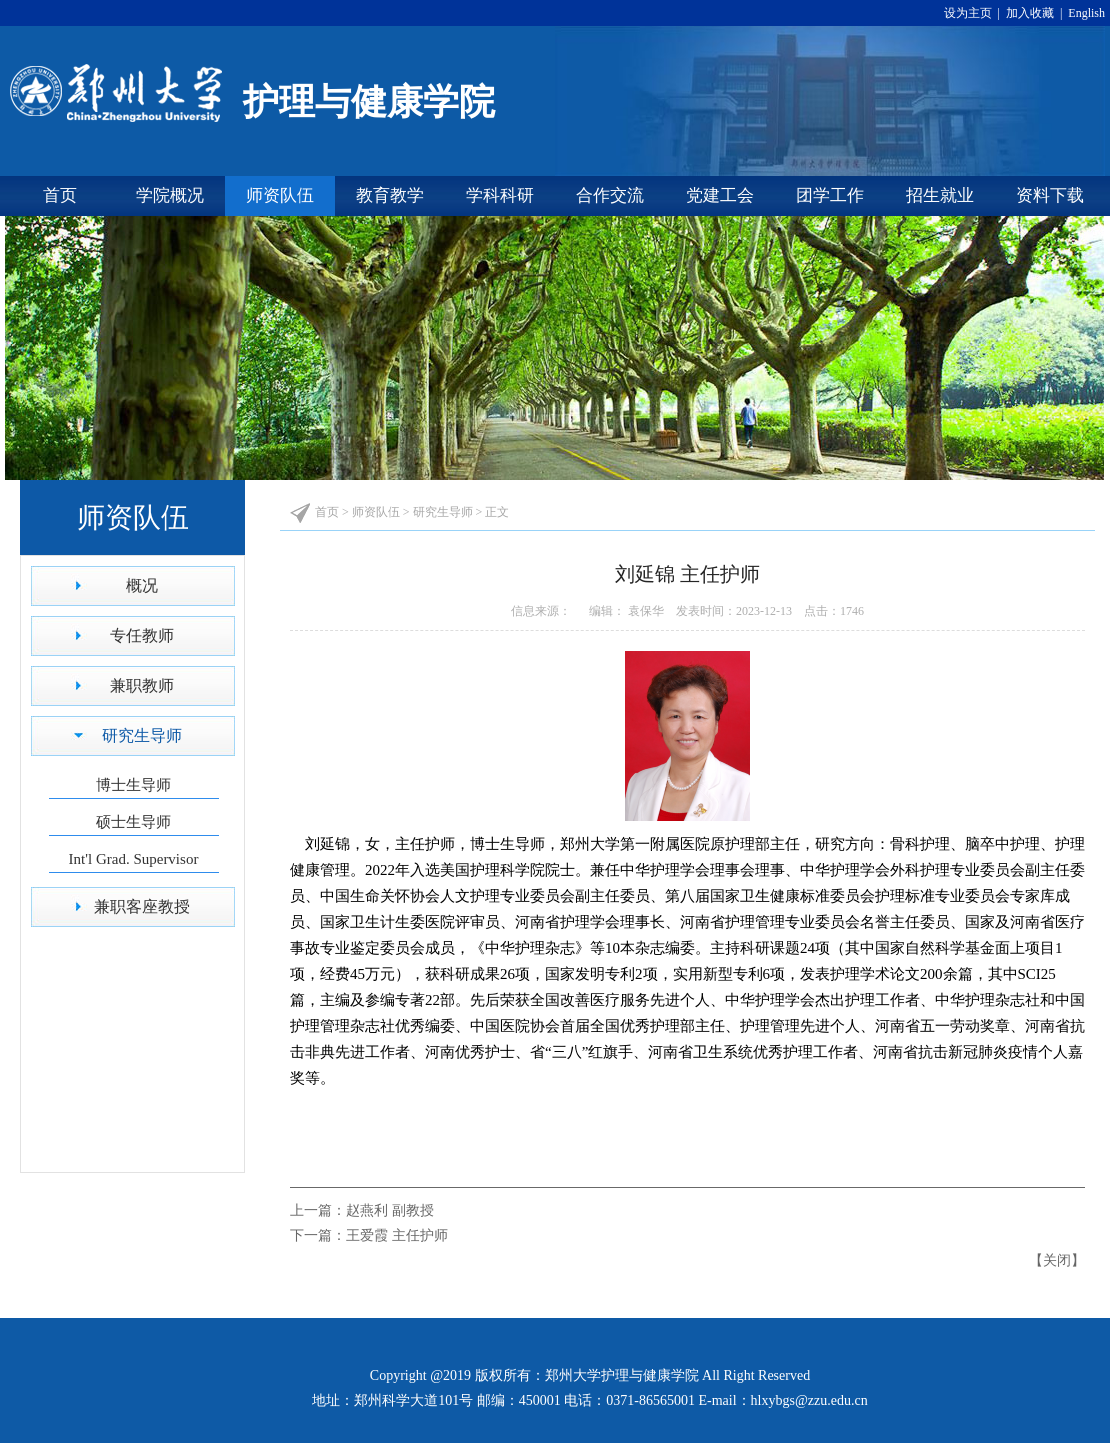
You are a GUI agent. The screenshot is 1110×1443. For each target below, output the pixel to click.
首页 (60, 195)
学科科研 (500, 195)
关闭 (1057, 1260)
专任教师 (142, 635)
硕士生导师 (133, 822)
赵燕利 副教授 (390, 1210)
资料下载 (1050, 195)
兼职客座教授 (142, 906)
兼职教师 (142, 685)
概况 (142, 585)
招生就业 (940, 195)
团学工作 (830, 195)
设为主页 (971, 13)
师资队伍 (280, 195)
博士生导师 (133, 785)
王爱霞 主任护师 (397, 1235)
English (1085, 13)
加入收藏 (1031, 13)
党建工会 (720, 195)
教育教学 (390, 195)
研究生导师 (142, 735)
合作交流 (610, 195)
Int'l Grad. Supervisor (134, 859)
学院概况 (170, 195)
